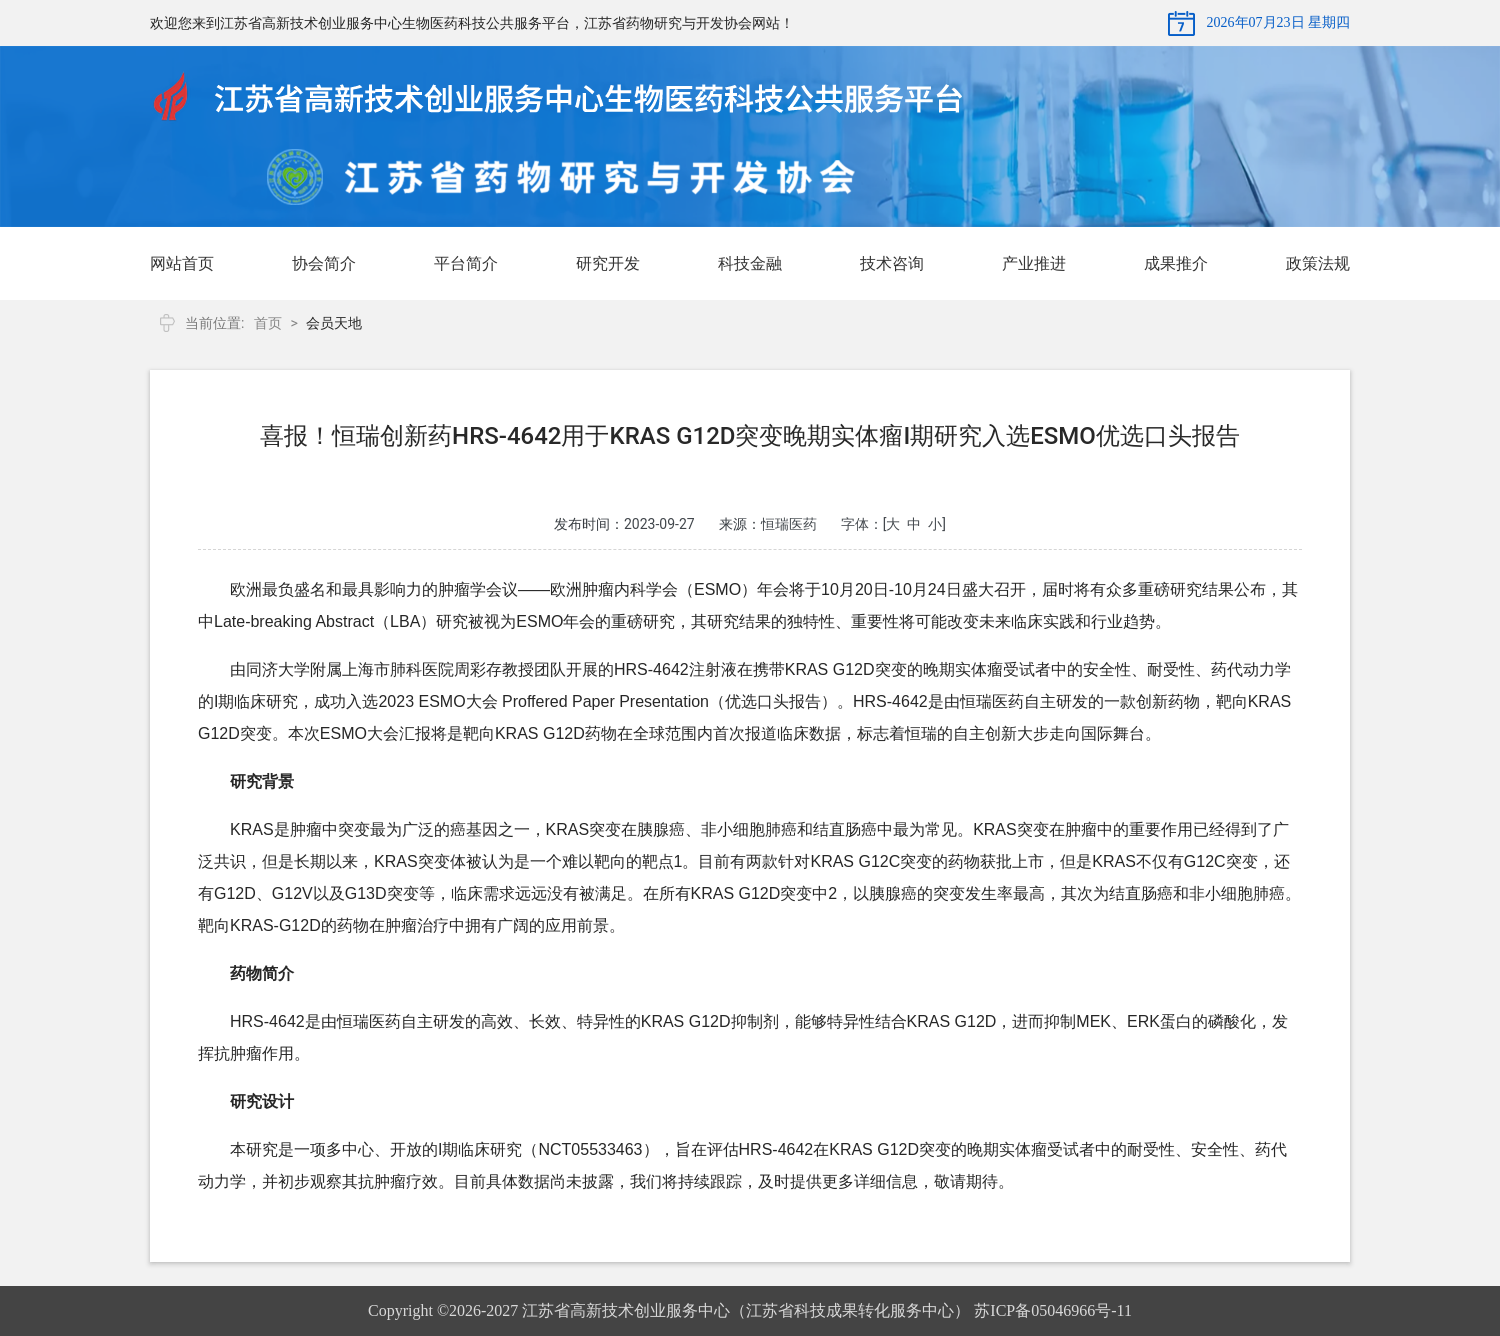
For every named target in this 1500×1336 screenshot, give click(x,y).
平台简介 (466, 263)
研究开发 (608, 263)
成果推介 (1176, 263)
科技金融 (750, 263)
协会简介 (324, 263)
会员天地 (334, 323)
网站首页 (182, 263)
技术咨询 (892, 263)
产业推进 (1034, 263)
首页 (268, 323)
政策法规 (1318, 263)
